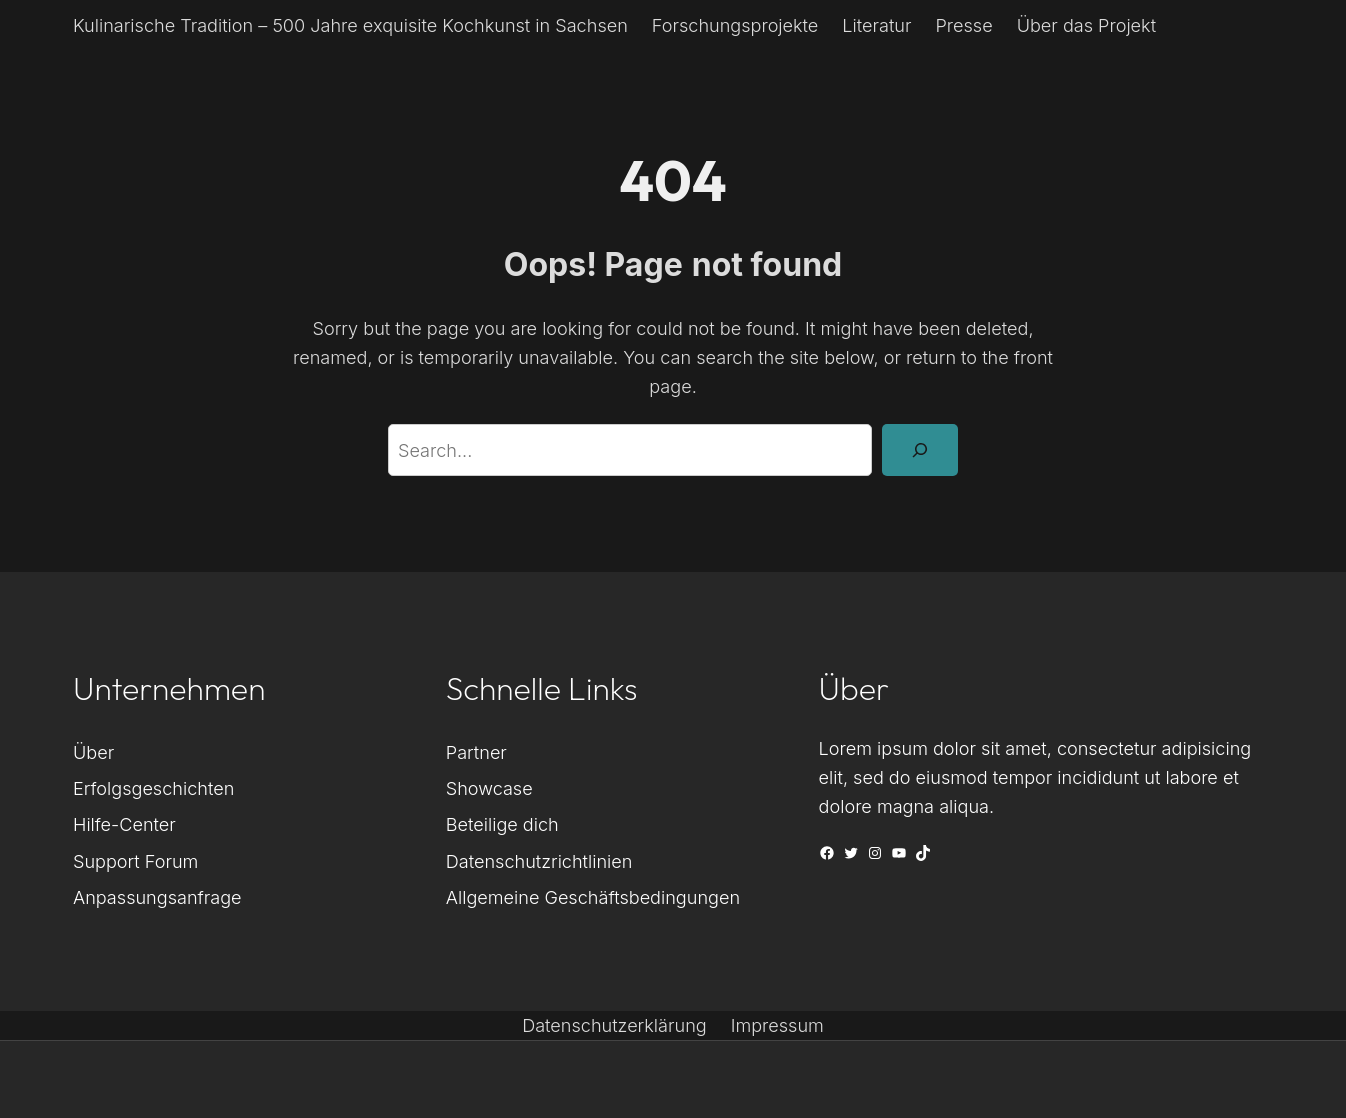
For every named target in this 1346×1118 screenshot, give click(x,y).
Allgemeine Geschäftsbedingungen (593, 897)
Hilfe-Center (124, 824)
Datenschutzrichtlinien (539, 861)
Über (93, 752)
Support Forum (135, 861)
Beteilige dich (502, 824)
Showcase (489, 788)
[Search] (920, 450)
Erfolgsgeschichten (153, 788)
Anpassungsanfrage (157, 897)
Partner (476, 752)
